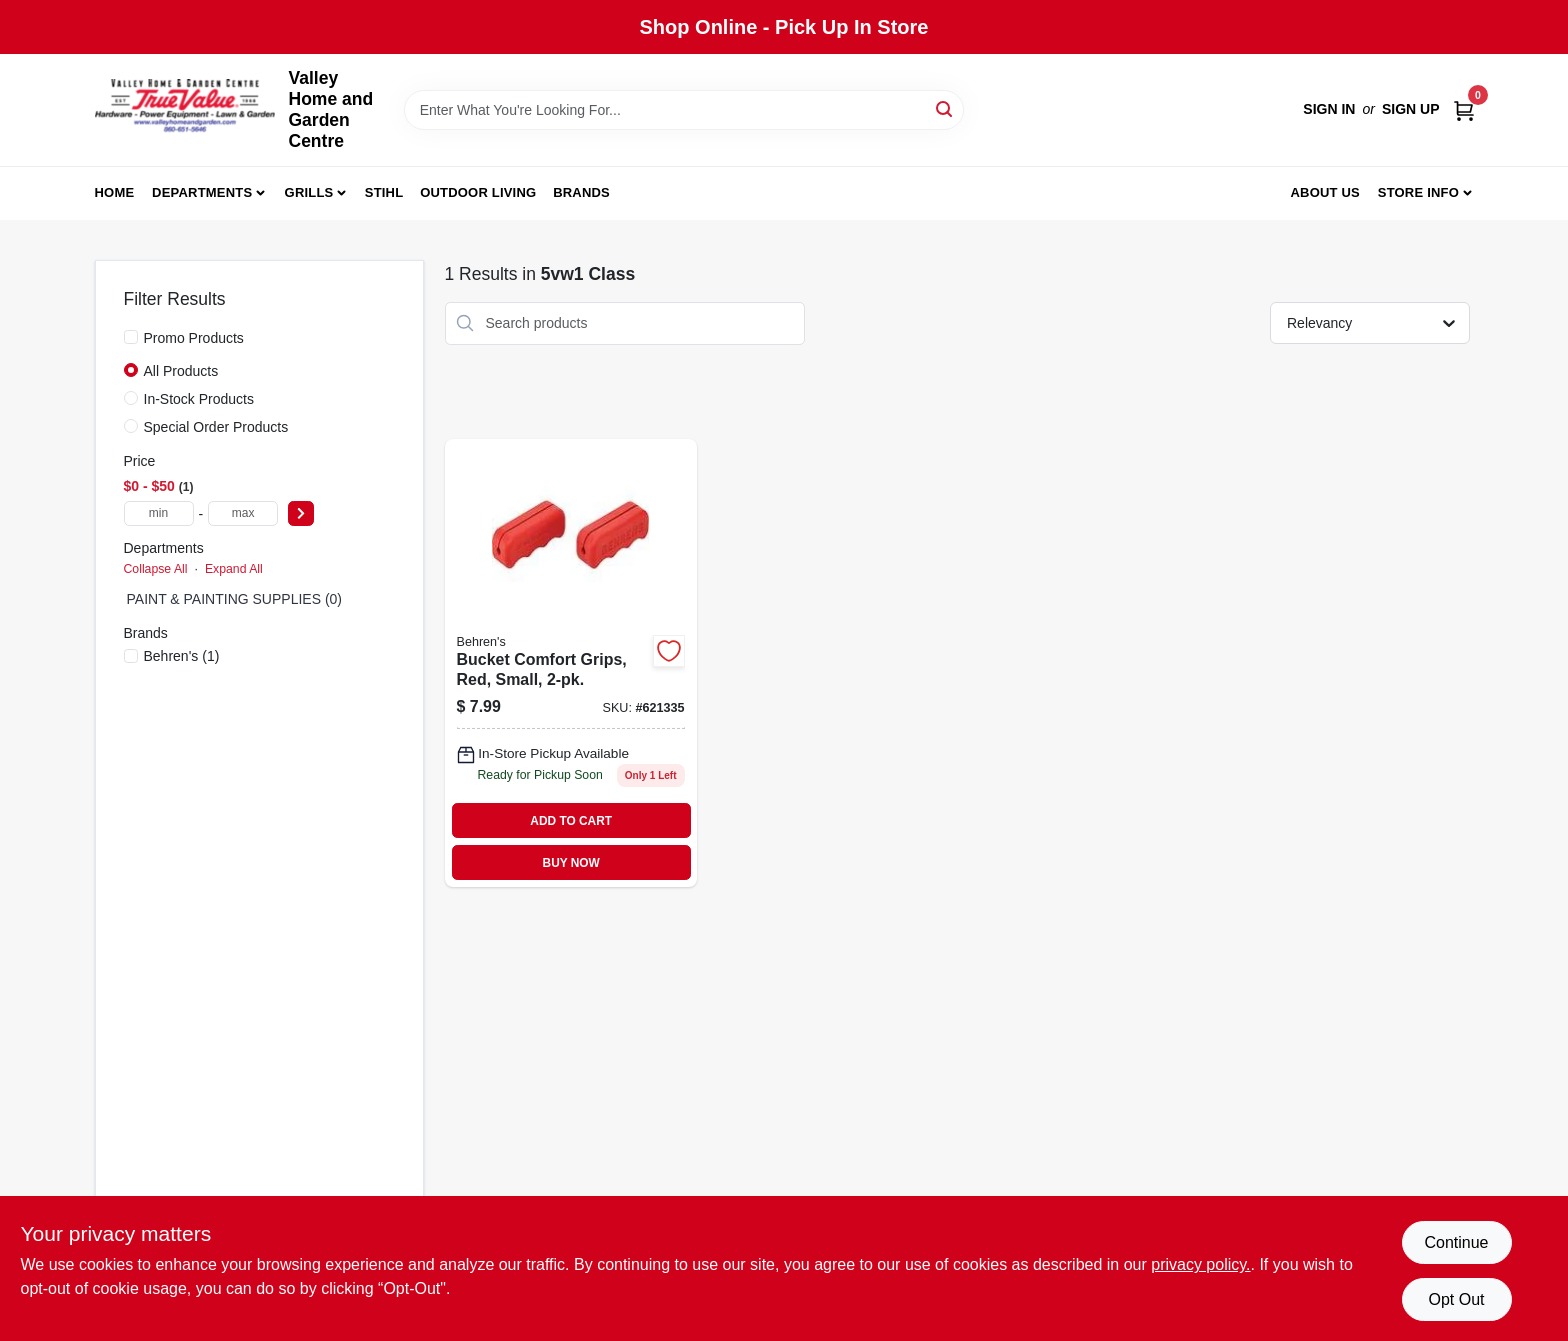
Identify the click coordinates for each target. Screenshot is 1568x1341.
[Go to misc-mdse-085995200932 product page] (571, 663)
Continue (1456, 1242)
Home (115, 192)
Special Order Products (216, 427)
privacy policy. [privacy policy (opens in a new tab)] (1200, 1264)
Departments (202, 192)
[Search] (945, 108)
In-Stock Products (199, 399)
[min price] (159, 513)
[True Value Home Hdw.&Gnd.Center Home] (185, 110)
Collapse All (156, 569)
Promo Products (194, 338)
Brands (581, 192)
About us (1325, 192)
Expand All (234, 569)
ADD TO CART (571, 821)
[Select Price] (301, 513)
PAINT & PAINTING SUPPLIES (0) (235, 599)
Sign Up (1411, 109)
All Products (181, 371)
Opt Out (1456, 1299)
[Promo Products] (131, 337)
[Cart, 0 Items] (1464, 109)
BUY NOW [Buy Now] (571, 863)
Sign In (1329, 109)
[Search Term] (684, 110)
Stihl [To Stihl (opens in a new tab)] (384, 192)
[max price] (243, 513)
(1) (182, 656)
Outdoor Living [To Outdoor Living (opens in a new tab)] (478, 192)
